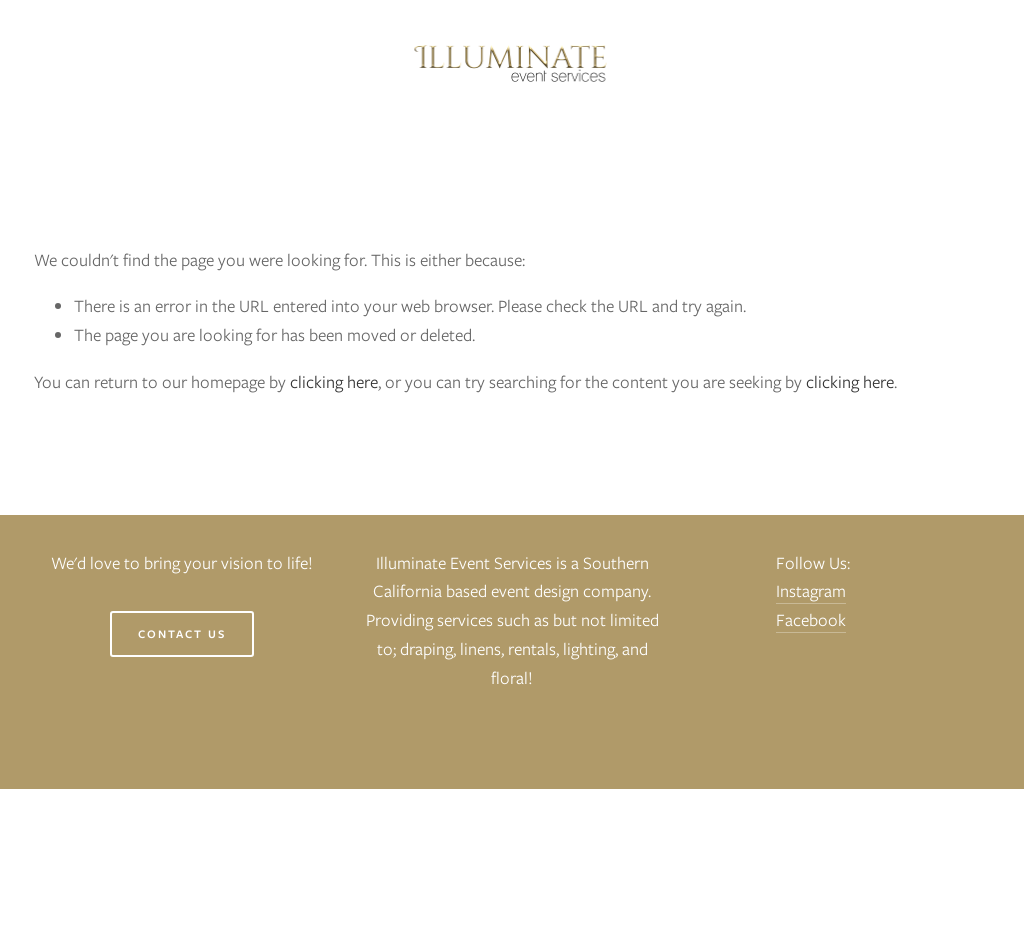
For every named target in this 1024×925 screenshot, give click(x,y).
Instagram (811, 591)
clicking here (334, 382)
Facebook (811, 620)
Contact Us (182, 634)
